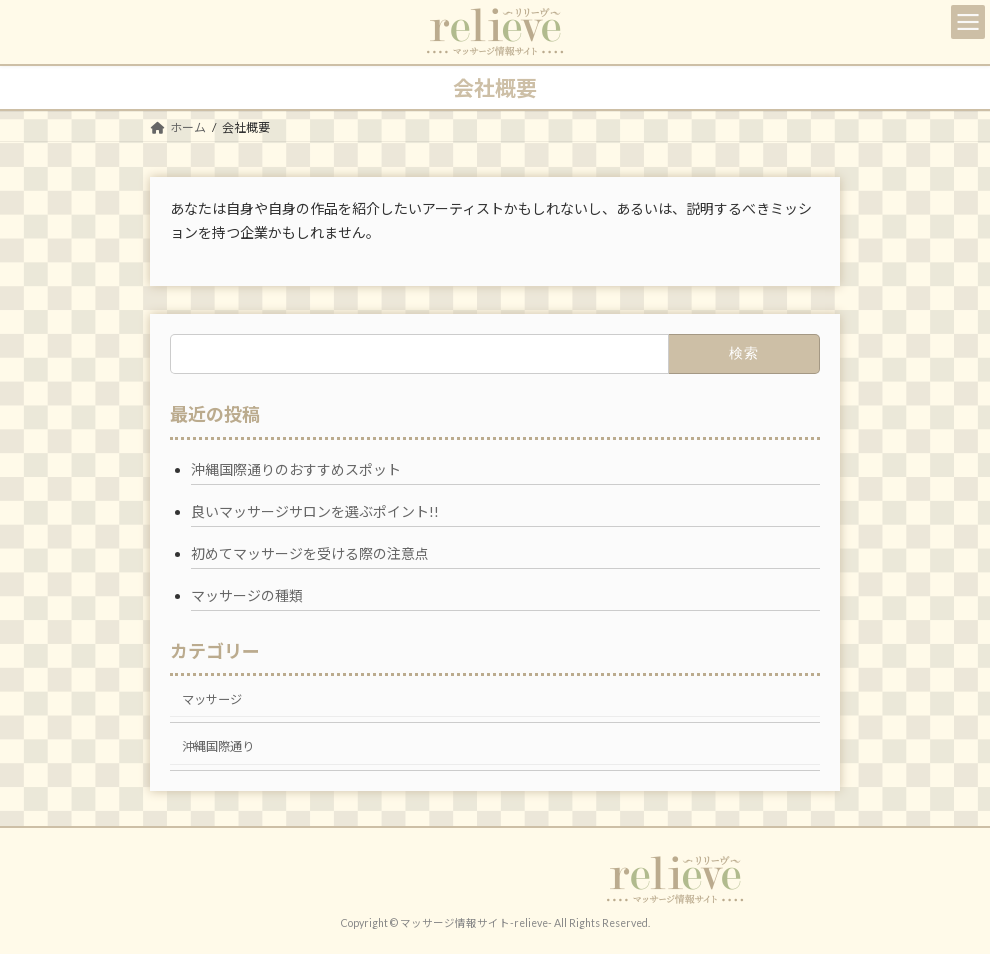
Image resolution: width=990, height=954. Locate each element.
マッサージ (212, 699)
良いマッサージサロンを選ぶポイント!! (315, 511)
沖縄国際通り (218, 746)
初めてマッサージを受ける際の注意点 (310, 553)
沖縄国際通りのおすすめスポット (296, 469)
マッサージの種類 (247, 595)
